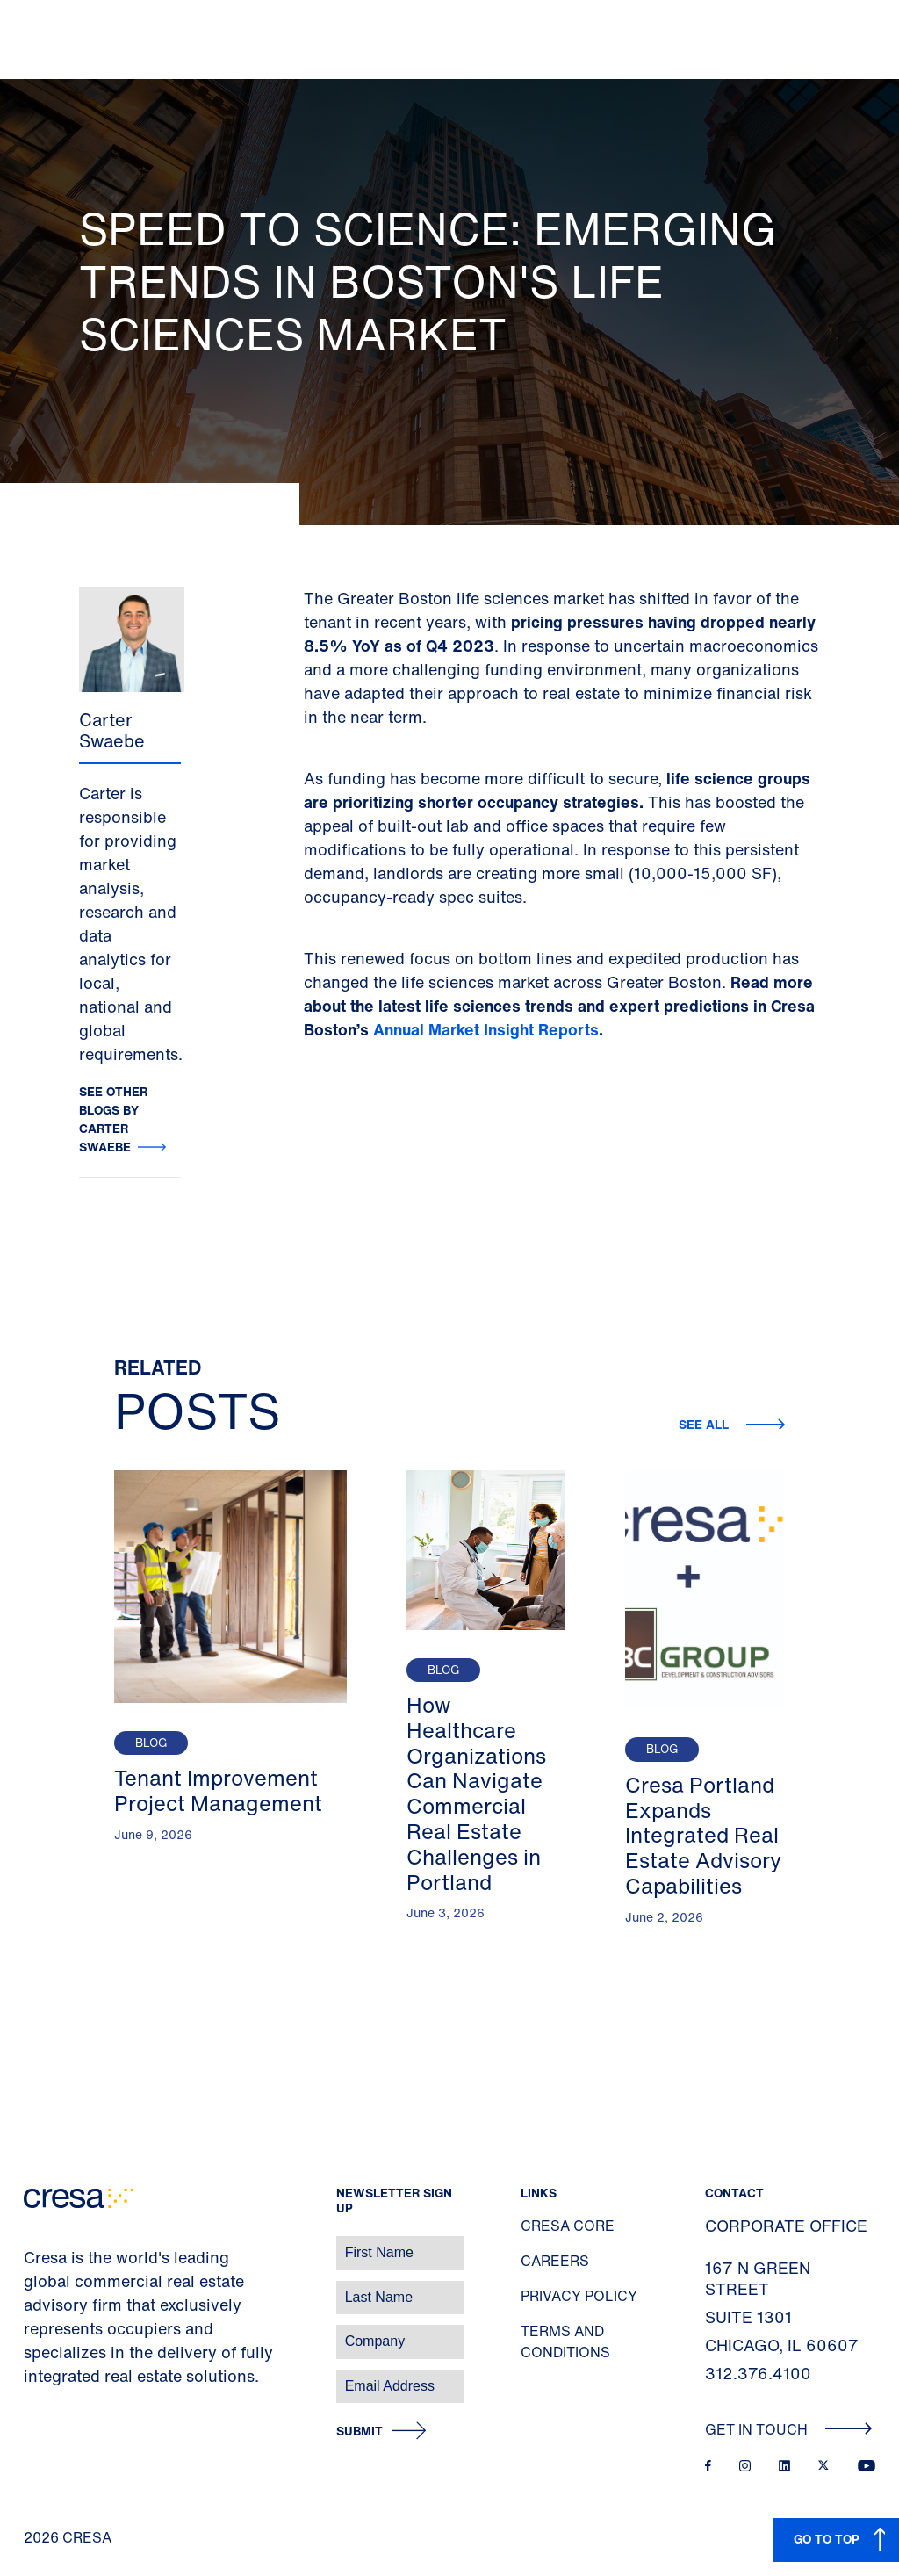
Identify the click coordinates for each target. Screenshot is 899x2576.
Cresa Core (568, 2225)
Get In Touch (789, 2429)
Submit (359, 2431)
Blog (151, 1743)
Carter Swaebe (112, 730)
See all (705, 1424)
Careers (555, 2260)
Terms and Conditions (565, 2341)
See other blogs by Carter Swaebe (113, 1119)
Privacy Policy (579, 2295)
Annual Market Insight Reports (486, 1029)
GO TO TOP (826, 2538)
